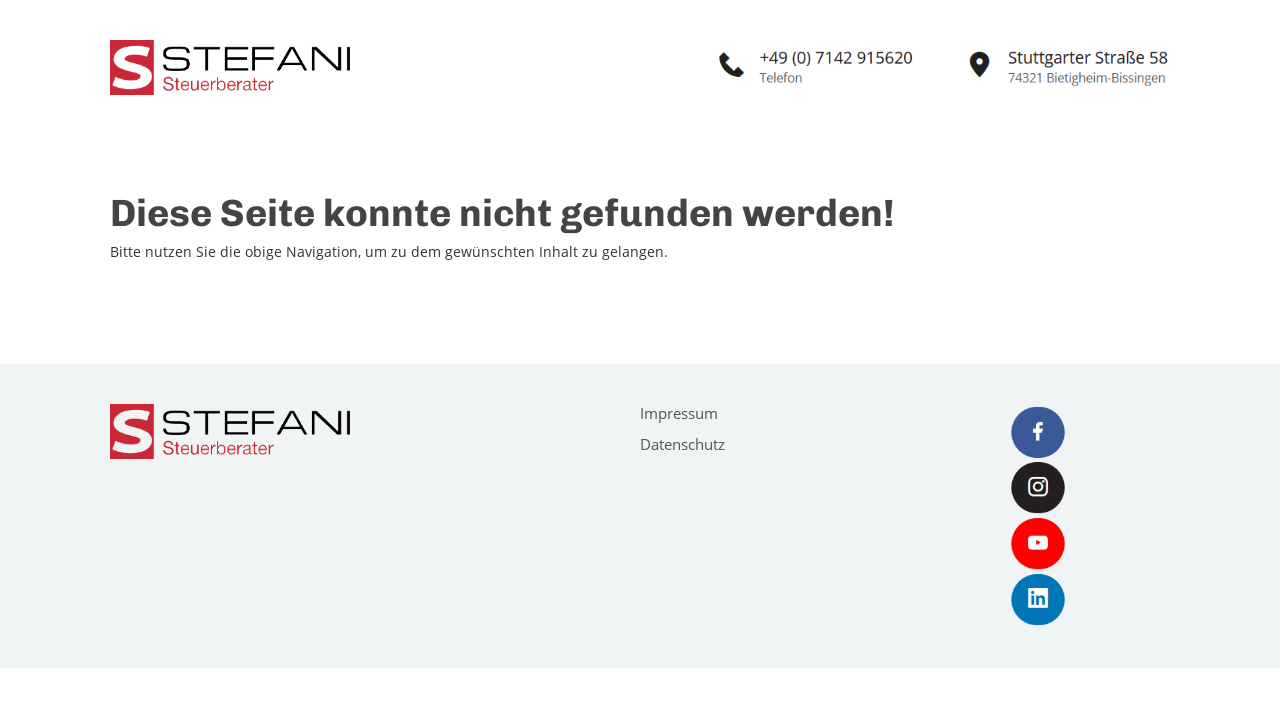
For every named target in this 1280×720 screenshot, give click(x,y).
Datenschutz (682, 444)
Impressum (679, 413)
